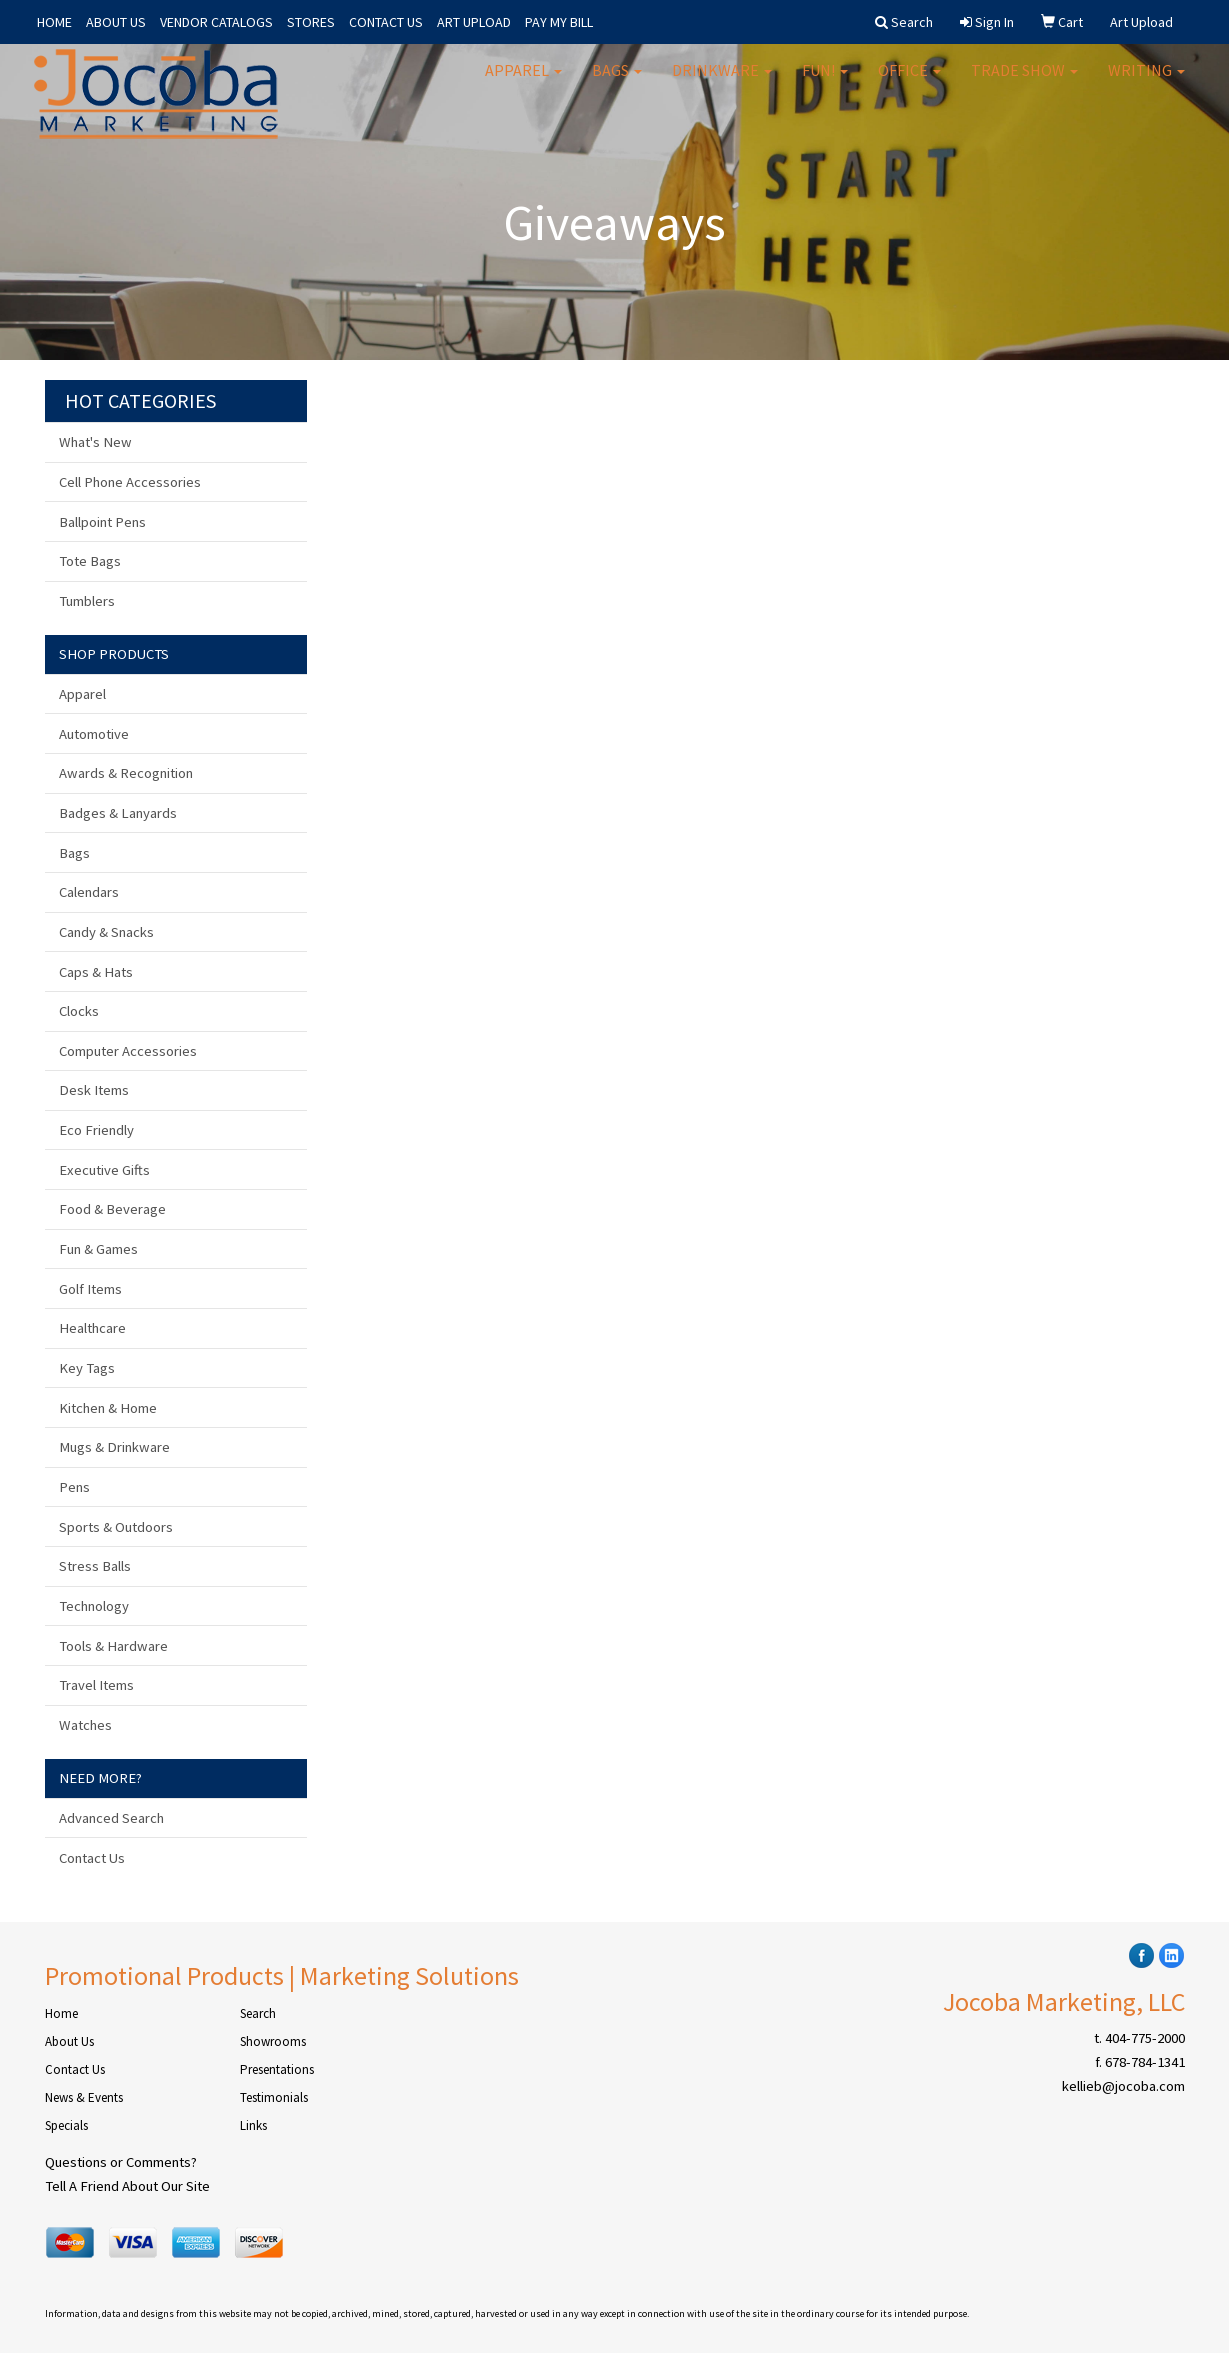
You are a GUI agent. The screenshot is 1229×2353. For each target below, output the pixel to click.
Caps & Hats (96, 972)
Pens (74, 1487)
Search (258, 2013)
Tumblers (87, 601)
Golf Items (90, 1289)
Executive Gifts (104, 1170)
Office (909, 80)
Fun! (825, 80)
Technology (94, 1606)
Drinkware (722, 80)
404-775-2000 (1145, 2038)
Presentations (277, 2069)
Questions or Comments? (121, 2162)
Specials (66, 2125)
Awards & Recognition (126, 773)
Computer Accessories (128, 1051)
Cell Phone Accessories (130, 482)
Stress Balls (95, 1566)
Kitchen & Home (108, 1408)
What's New (95, 442)
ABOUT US (116, 22)
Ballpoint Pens (102, 522)
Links (253, 2125)
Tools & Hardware (113, 1646)
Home (61, 2013)
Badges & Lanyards (118, 813)
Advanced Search (111, 1818)
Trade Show (1024, 80)
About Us (69, 2041)
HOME (54, 22)
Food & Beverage (112, 1209)
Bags (617, 80)
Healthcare (92, 1328)
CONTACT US (386, 22)
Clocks (79, 1011)
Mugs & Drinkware (114, 1447)
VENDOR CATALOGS (216, 22)
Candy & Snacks (106, 932)
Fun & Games (98, 1249)
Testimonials (274, 2097)
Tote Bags (90, 561)
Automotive (94, 734)
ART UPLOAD (474, 22)
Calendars (89, 892)
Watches (85, 1725)
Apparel (523, 80)
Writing (1146, 80)
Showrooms (273, 2041)
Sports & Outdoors (116, 1527)
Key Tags (87, 1368)
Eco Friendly (96, 1130)
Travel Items (96, 1685)
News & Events (84, 2097)
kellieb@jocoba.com (1123, 2086)
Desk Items (94, 1090)
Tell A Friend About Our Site (127, 2186)
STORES (311, 22)
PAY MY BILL (559, 22)
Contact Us (92, 1858)
